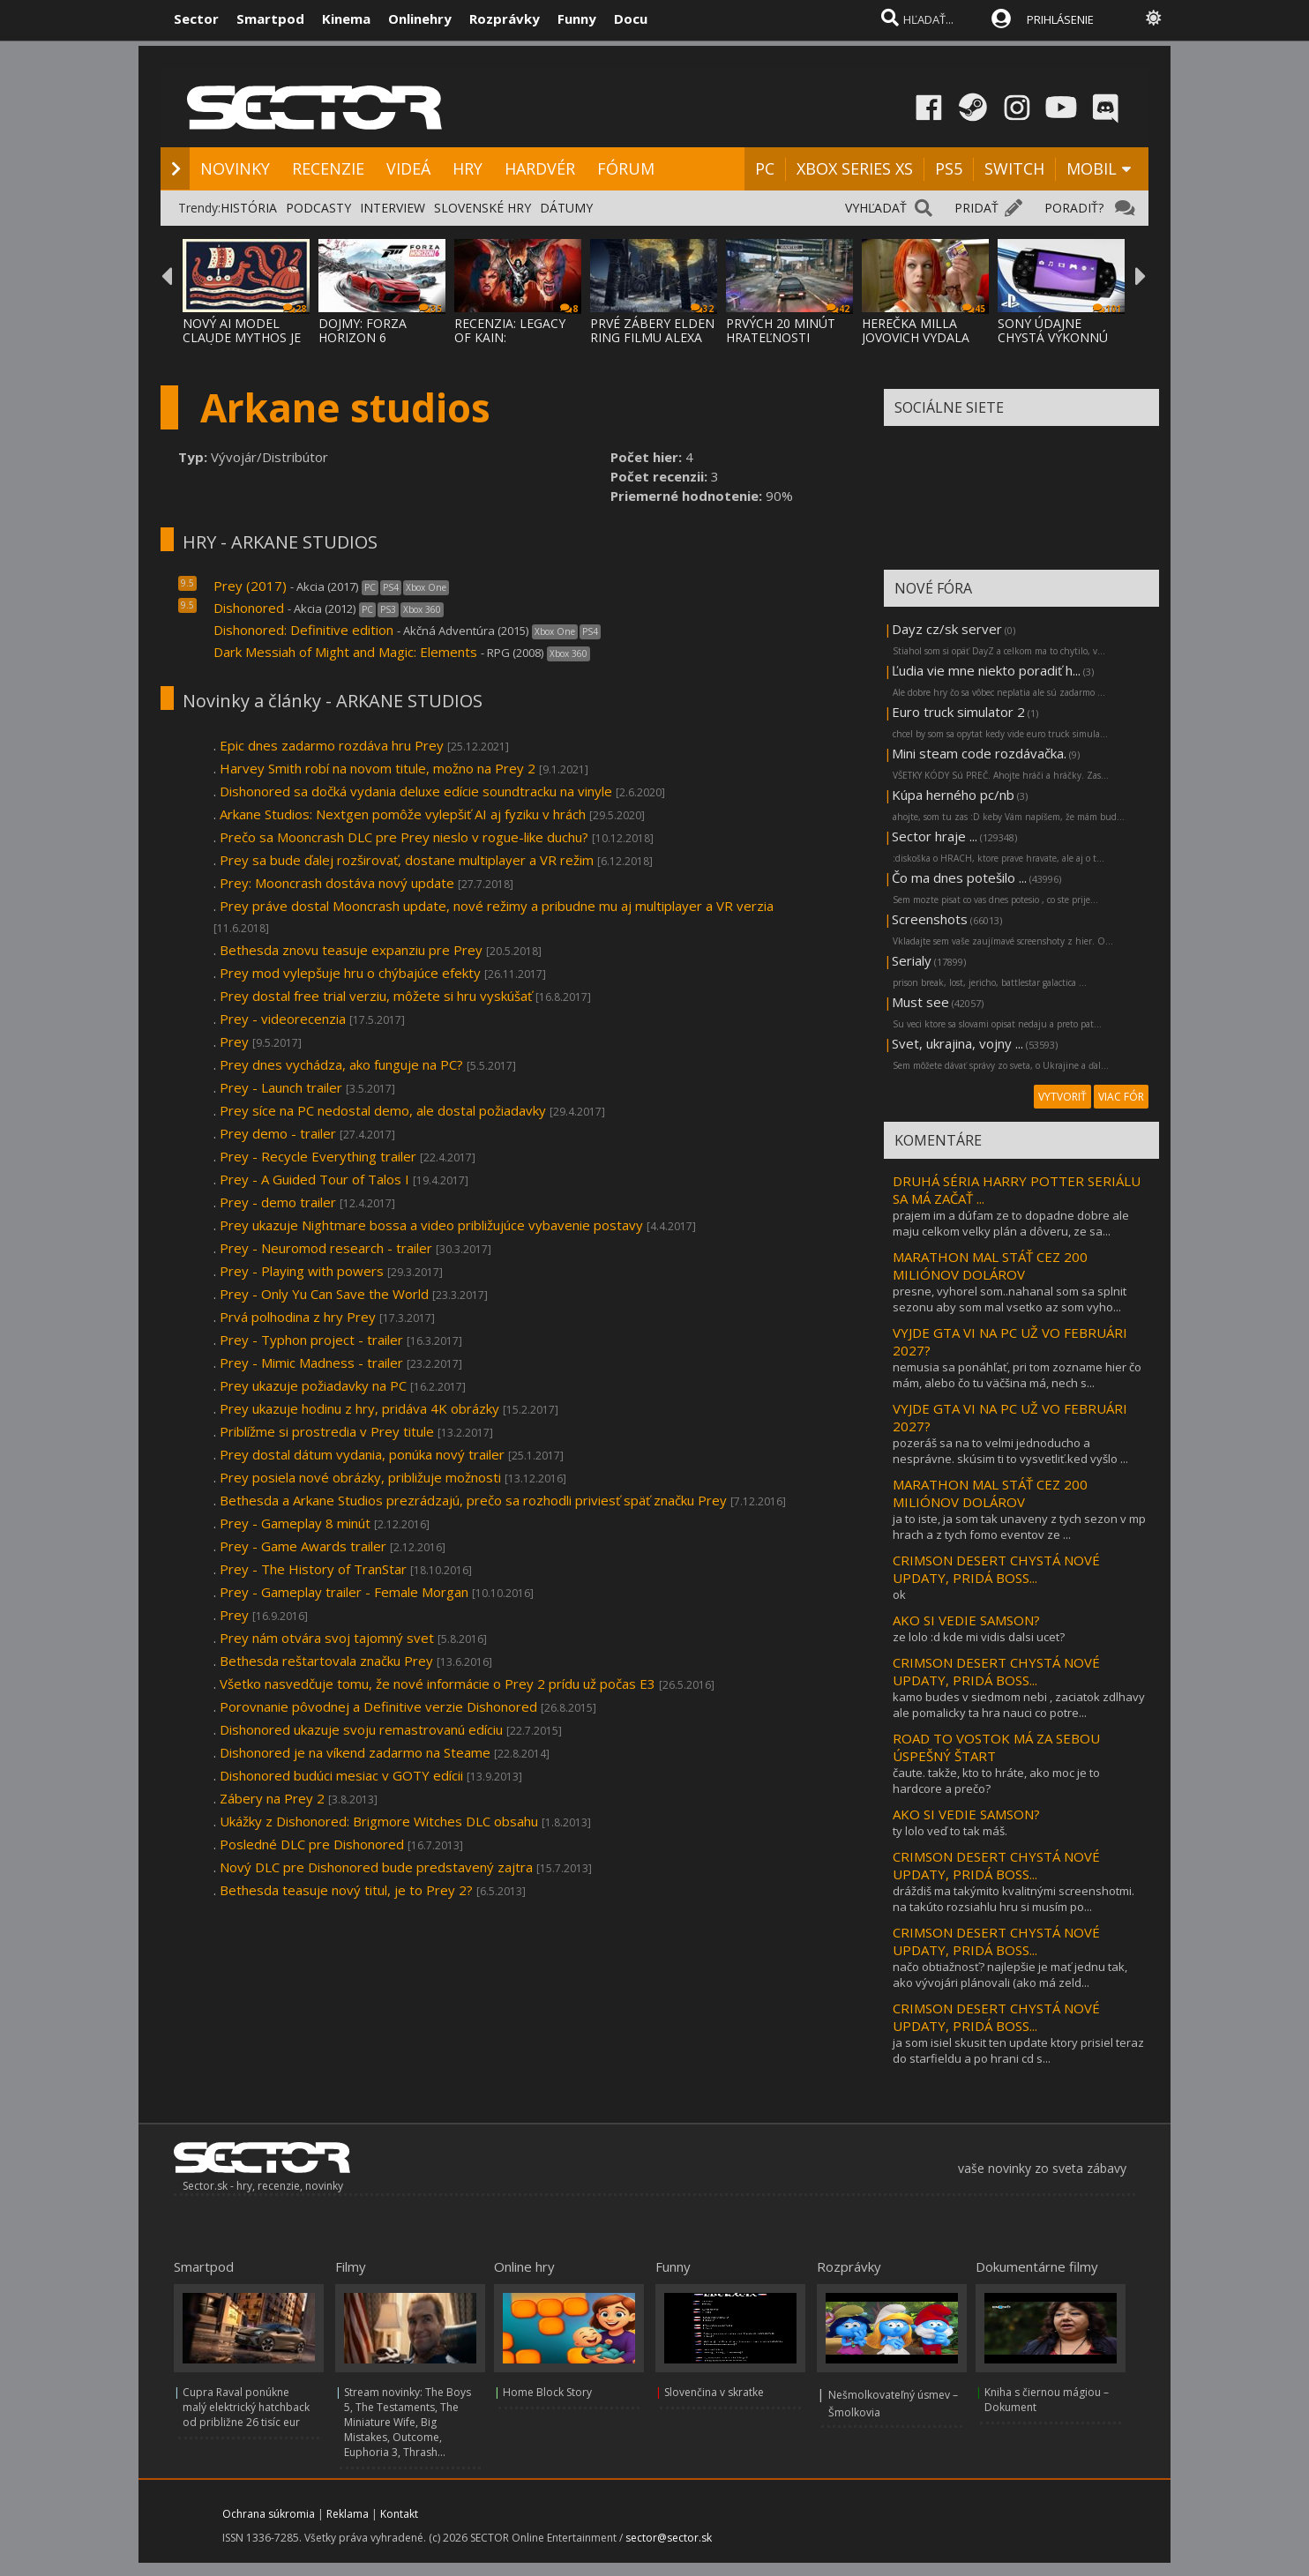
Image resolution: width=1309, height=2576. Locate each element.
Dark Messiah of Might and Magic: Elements (345, 652)
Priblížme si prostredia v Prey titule (327, 1431)
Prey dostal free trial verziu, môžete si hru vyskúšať (376, 995)
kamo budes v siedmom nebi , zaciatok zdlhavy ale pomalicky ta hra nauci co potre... (1019, 1705)
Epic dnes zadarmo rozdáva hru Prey (332, 745)
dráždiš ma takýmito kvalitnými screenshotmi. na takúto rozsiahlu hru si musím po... (1013, 1899)
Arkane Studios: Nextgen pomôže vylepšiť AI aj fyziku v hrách (403, 814)
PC (764, 168)
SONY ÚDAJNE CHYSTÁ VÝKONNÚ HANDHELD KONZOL (1060, 337)
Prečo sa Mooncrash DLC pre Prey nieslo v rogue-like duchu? (404, 837)
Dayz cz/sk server (947, 629)
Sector (196, 18)
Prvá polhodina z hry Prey (299, 1316)
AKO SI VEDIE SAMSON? (966, 1620)
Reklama (347, 2513)
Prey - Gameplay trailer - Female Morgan (344, 1592)
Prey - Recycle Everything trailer (318, 1156)
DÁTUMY (566, 207)
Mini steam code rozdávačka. (979, 753)
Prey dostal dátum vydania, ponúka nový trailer (362, 1454)
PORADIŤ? (1073, 207)
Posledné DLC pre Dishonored (312, 1844)
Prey (234, 1041)
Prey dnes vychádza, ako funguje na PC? (341, 1064)
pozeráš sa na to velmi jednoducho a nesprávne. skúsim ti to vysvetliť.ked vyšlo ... (1010, 1451)
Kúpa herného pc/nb (953, 794)
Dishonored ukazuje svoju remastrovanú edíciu (361, 1729)
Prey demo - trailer (278, 1133)
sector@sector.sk (668, 2537)
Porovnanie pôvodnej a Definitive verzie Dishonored (378, 1706)
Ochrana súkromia (268, 2513)
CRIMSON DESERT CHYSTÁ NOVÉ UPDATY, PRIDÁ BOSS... (996, 1569)
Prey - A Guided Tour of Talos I (316, 1179)
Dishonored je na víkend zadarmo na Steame (355, 1752)
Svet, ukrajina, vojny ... (957, 1043)
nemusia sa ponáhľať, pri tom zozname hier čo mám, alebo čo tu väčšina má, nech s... (1017, 1375)
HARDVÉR (540, 168)
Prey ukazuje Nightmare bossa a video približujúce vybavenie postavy (431, 1225)
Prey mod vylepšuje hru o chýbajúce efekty (350, 973)
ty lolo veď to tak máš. (950, 1831)
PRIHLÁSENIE (1060, 19)
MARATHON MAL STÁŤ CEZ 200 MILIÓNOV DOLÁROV (990, 1265)
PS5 (948, 168)
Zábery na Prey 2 (274, 1798)
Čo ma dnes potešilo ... (959, 877)
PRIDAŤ (976, 207)
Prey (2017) (250, 585)
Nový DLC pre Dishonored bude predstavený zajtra (376, 1867)
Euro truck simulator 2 (958, 712)
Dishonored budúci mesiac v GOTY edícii (341, 1775)
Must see (920, 1002)
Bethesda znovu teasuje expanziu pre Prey (351, 950)
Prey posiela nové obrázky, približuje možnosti (360, 1477)
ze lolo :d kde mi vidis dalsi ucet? (979, 1637)
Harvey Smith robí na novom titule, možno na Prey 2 (377, 768)
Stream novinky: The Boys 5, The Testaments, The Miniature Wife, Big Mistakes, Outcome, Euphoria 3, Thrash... (407, 2422)
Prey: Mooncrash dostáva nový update (337, 883)
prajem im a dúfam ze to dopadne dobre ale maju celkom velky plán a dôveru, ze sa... (1011, 1223)
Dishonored (248, 607)
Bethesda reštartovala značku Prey (326, 1660)
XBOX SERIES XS (855, 168)
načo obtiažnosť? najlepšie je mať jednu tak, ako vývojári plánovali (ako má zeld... (1010, 1974)
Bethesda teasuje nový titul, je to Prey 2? (346, 1890)
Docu (630, 18)
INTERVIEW (392, 207)
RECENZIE (328, 168)
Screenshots (930, 919)
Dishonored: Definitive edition (303, 629)
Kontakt (399, 2513)
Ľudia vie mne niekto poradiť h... (986, 670)
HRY (467, 168)
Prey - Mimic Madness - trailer (311, 1362)
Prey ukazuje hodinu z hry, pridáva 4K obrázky (359, 1408)
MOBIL (1091, 168)
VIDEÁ (408, 168)
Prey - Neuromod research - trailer (326, 1248)
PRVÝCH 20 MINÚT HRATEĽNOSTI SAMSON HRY (780, 337)
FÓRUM (625, 168)
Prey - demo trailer (278, 1202)
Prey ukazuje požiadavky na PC (313, 1385)
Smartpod (270, 18)
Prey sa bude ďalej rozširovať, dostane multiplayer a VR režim (407, 860)
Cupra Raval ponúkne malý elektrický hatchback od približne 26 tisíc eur (246, 2407)
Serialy (911, 960)
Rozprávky (504, 18)
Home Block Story (547, 2392)
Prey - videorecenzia (283, 1018)
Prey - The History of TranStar (313, 1569)
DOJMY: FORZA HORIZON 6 (362, 330)
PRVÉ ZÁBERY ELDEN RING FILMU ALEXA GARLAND (652, 337)
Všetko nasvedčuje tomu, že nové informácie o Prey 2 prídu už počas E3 (437, 1683)
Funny (576, 18)
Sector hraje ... (934, 836)
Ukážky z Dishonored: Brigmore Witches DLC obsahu (379, 1821)
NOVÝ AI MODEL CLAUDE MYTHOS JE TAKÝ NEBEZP (242, 337)
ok (899, 1594)
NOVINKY (235, 168)
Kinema (346, 18)
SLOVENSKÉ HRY (482, 207)
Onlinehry (420, 18)
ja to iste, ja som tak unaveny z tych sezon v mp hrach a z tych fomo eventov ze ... (1019, 1526)
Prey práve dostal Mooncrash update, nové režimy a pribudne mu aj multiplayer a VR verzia (497, 906)
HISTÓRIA (249, 207)
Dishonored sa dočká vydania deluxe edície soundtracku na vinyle (416, 791)
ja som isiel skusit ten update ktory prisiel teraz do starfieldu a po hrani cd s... (1018, 2050)
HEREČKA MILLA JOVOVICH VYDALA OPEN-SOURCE (915, 337)
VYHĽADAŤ (876, 207)
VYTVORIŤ (1062, 1096)
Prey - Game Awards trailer (303, 1546)
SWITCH (1014, 168)
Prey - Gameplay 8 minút (295, 1523)
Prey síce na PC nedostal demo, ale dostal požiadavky (383, 1110)
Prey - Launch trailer (281, 1087)
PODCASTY (318, 207)
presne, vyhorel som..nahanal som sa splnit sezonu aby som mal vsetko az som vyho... (1009, 1299)
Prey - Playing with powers (302, 1271)
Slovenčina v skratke (714, 2392)
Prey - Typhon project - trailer (311, 1339)
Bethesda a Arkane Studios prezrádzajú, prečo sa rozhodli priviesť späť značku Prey (473, 1500)
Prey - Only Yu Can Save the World (326, 1294)
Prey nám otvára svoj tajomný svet (327, 1637)
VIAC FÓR (1121, 1096)
